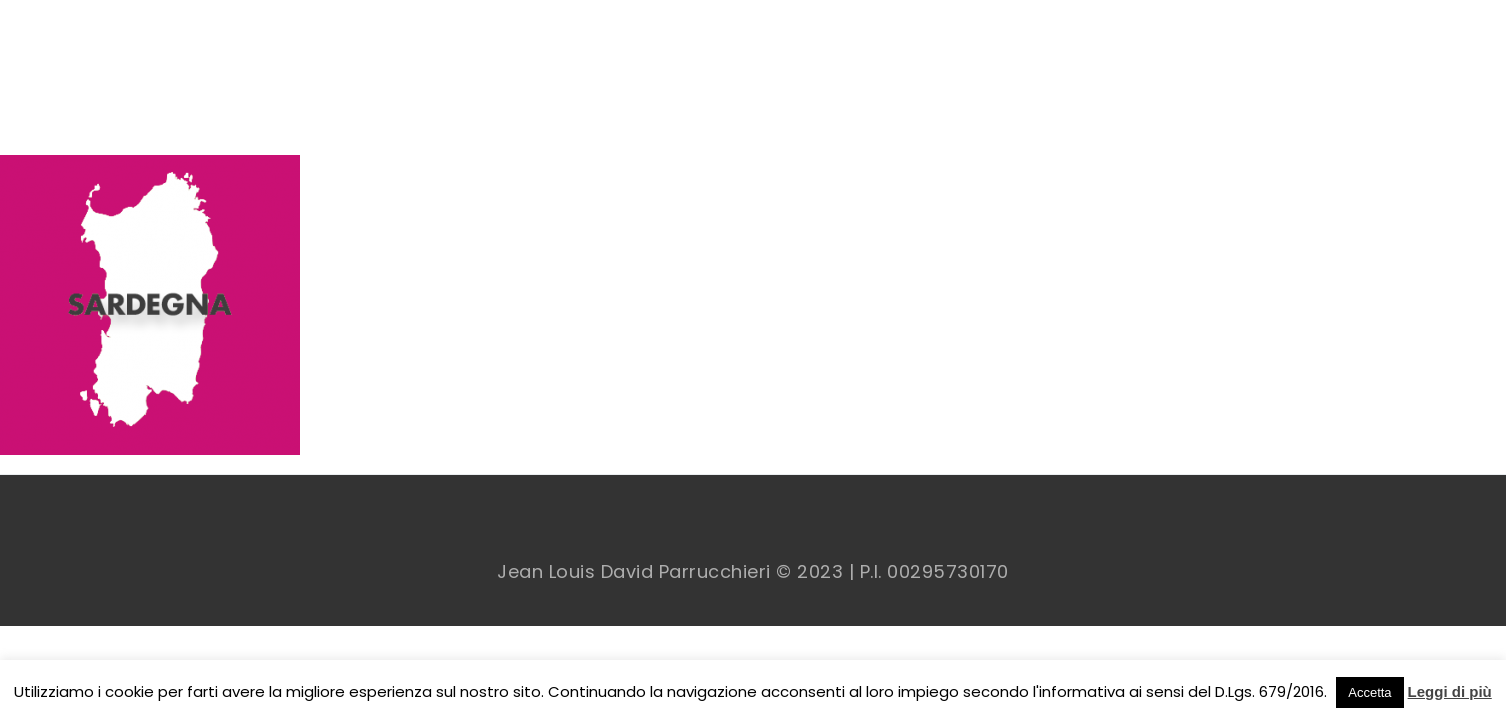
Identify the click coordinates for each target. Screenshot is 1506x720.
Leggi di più (1450, 691)
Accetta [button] (1369, 692)
